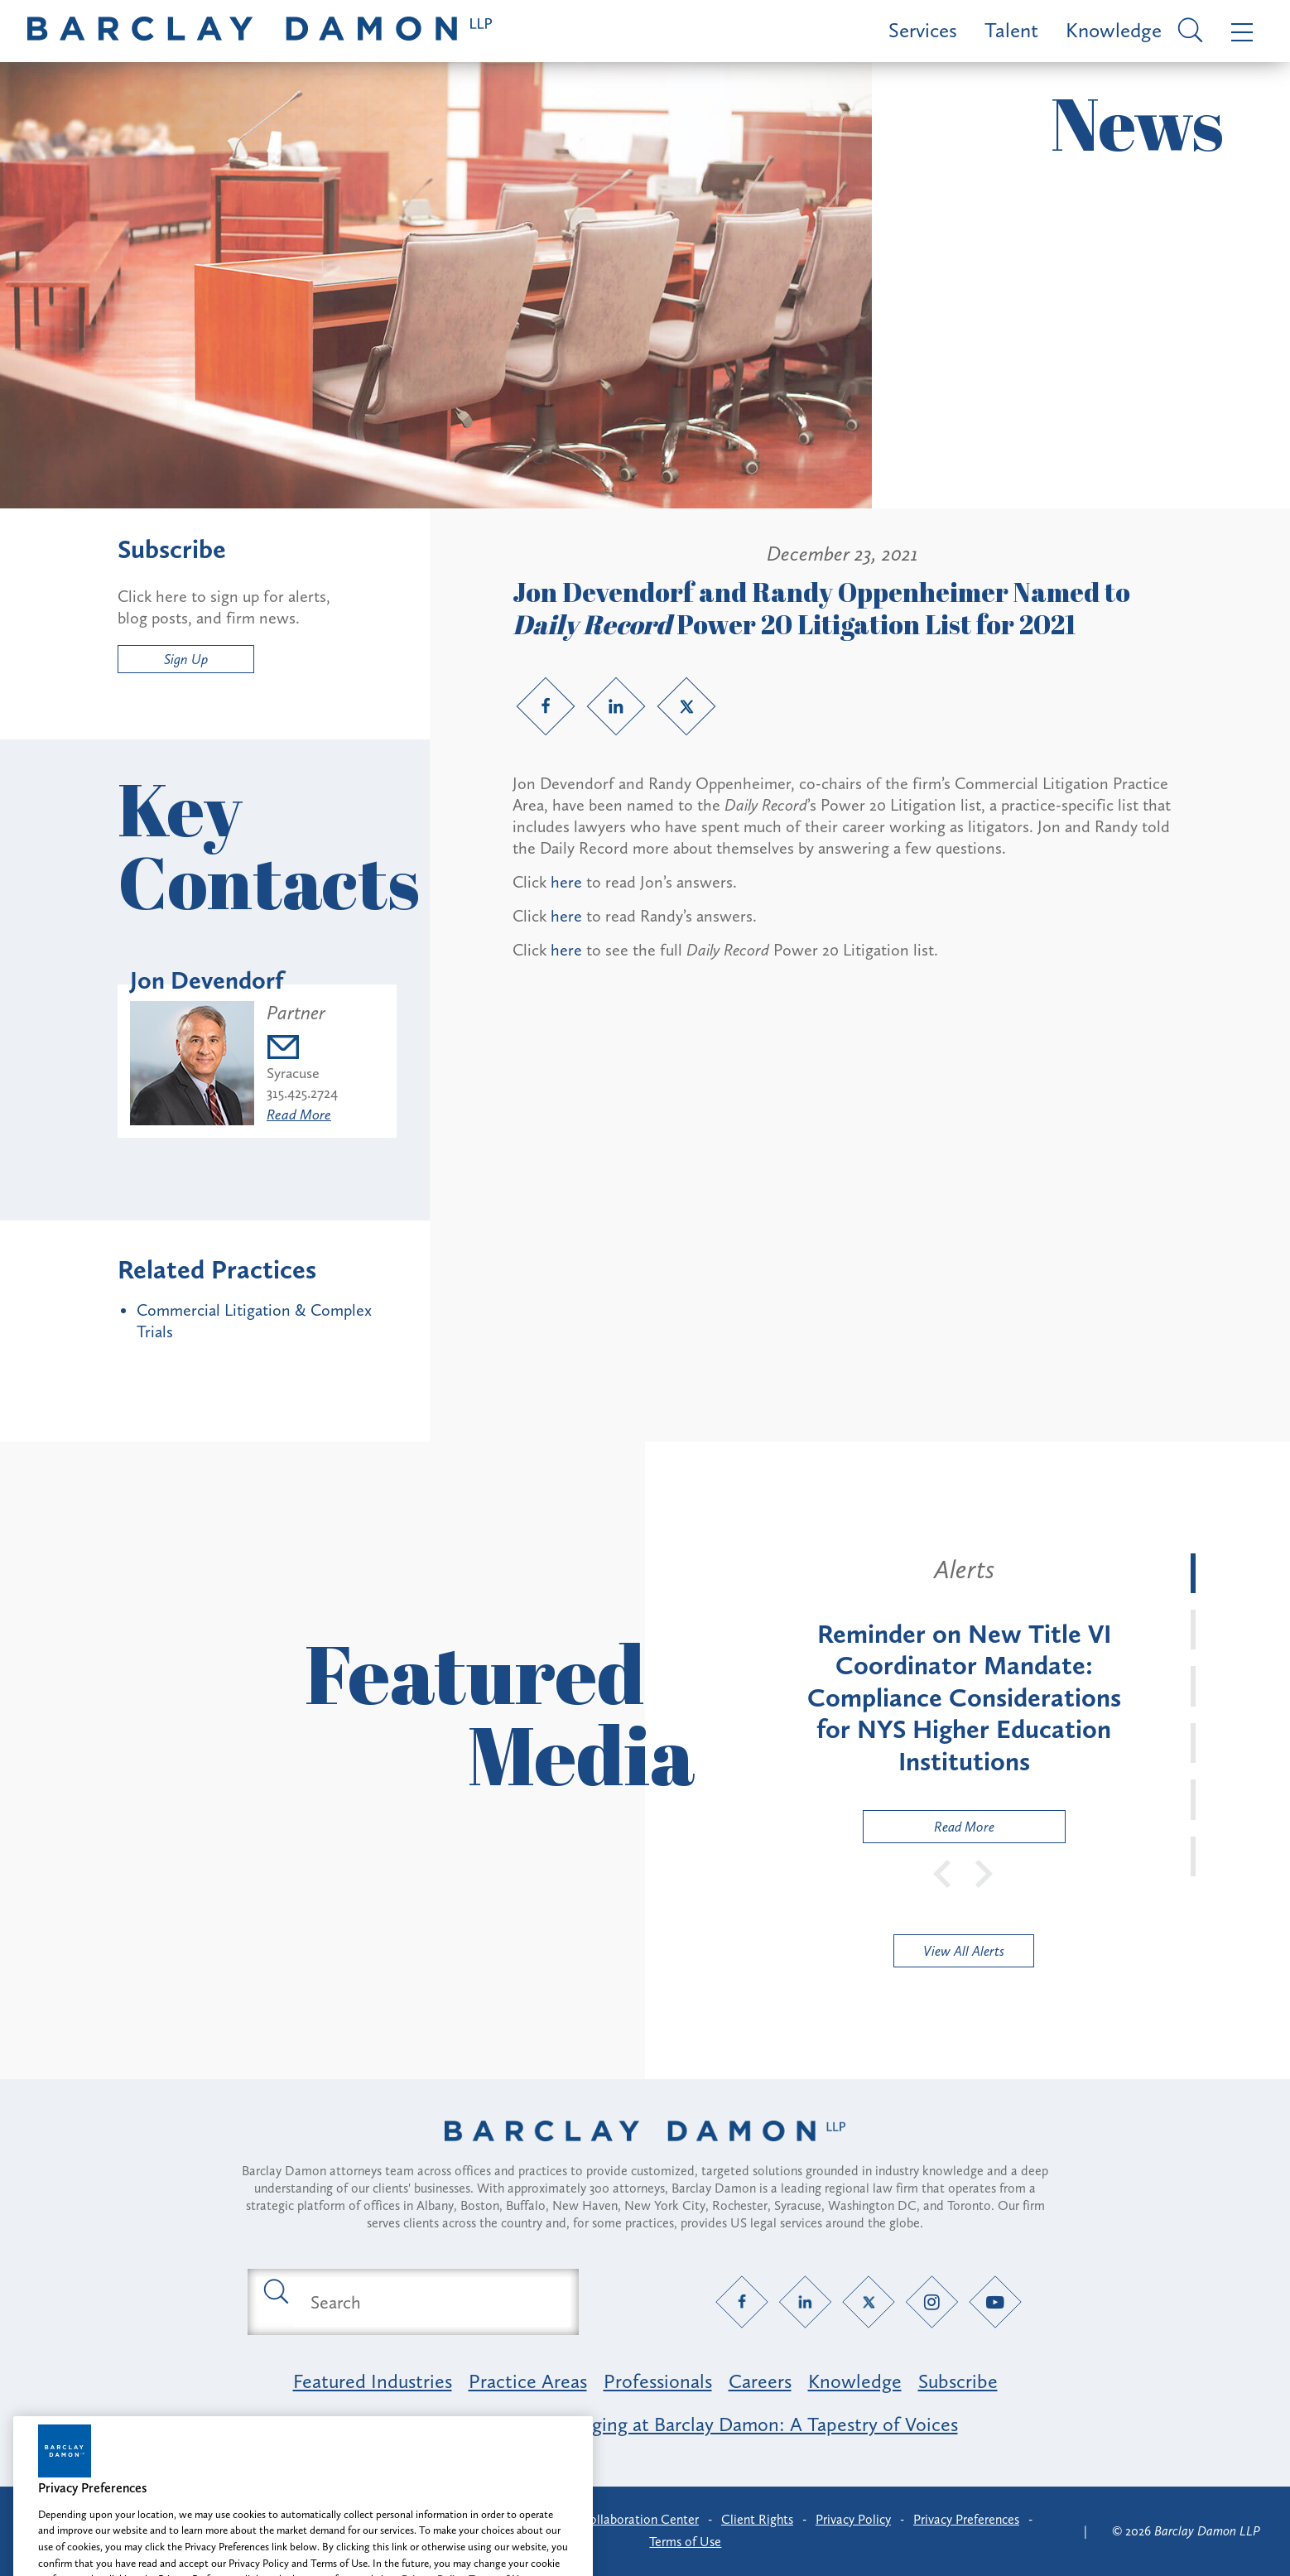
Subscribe (958, 2381)
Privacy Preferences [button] (966, 2519)
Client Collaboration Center (621, 2519)
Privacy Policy (853, 2519)
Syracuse (293, 1073)
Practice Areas (528, 2381)
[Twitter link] (686, 706)
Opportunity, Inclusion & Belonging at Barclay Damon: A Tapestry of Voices (645, 2424)
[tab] (1193, 1573)
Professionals (658, 2381)
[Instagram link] (932, 2302)
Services (922, 30)
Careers (760, 2381)
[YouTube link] (995, 2302)
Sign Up (186, 659)
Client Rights (757, 2519)
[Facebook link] (545, 706)
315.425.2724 (302, 1093)
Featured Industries (372, 2381)
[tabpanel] (963, 1698)
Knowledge (1114, 30)
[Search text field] (432, 2302)
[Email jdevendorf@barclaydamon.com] (302, 1049)
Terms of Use (685, 2542)
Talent (1011, 30)
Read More (299, 1114)
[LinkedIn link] (616, 706)
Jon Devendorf (207, 980)
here (566, 882)
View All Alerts (963, 1951)
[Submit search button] (275, 2290)
